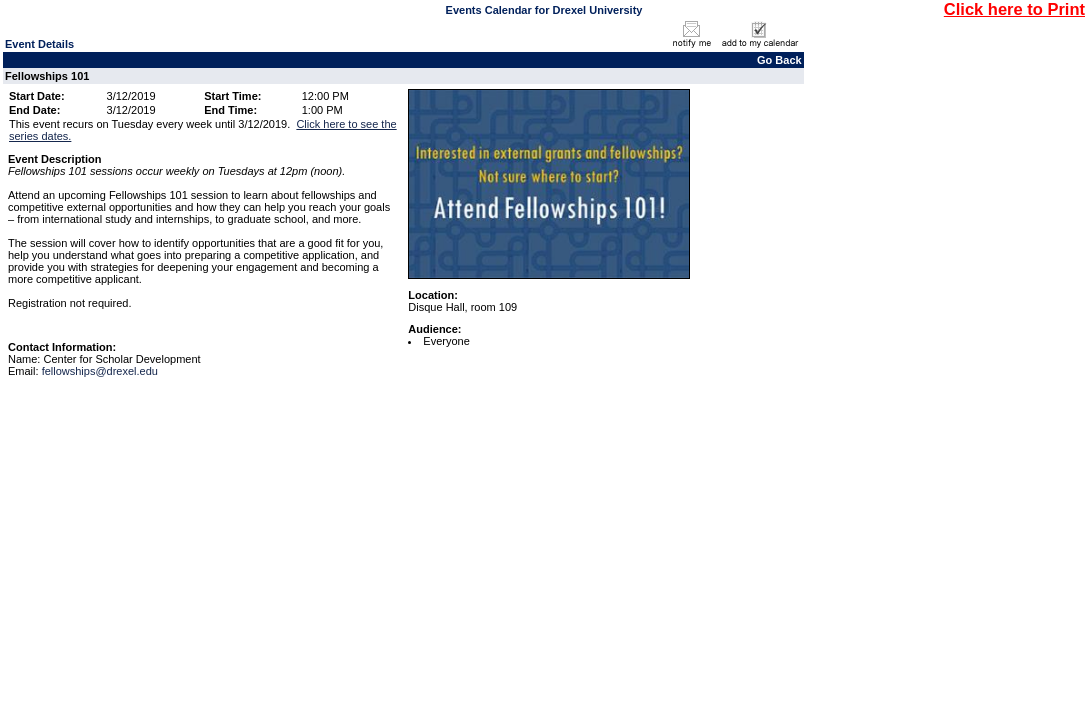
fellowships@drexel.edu (100, 371)
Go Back (779, 60)
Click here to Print (1014, 9)
